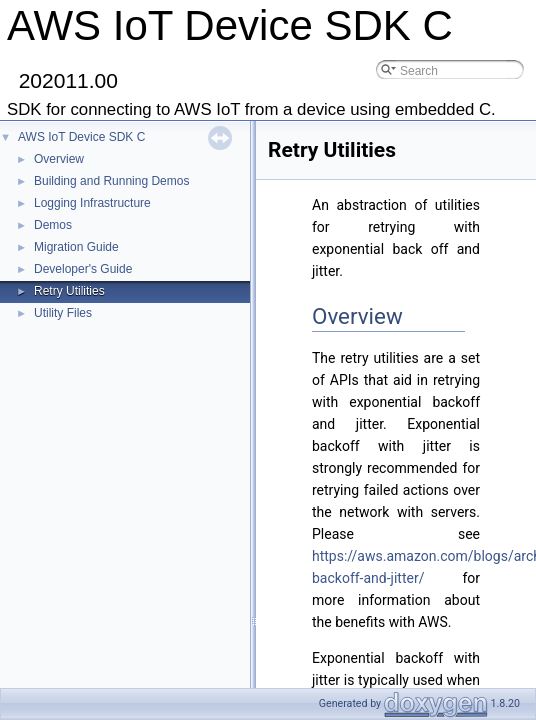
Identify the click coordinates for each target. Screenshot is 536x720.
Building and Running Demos (111, 181)
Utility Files (63, 313)
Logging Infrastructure (92, 203)
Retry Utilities (69, 291)
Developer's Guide (83, 269)
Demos (53, 225)
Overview (59, 159)
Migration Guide (76, 247)
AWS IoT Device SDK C (81, 137)
